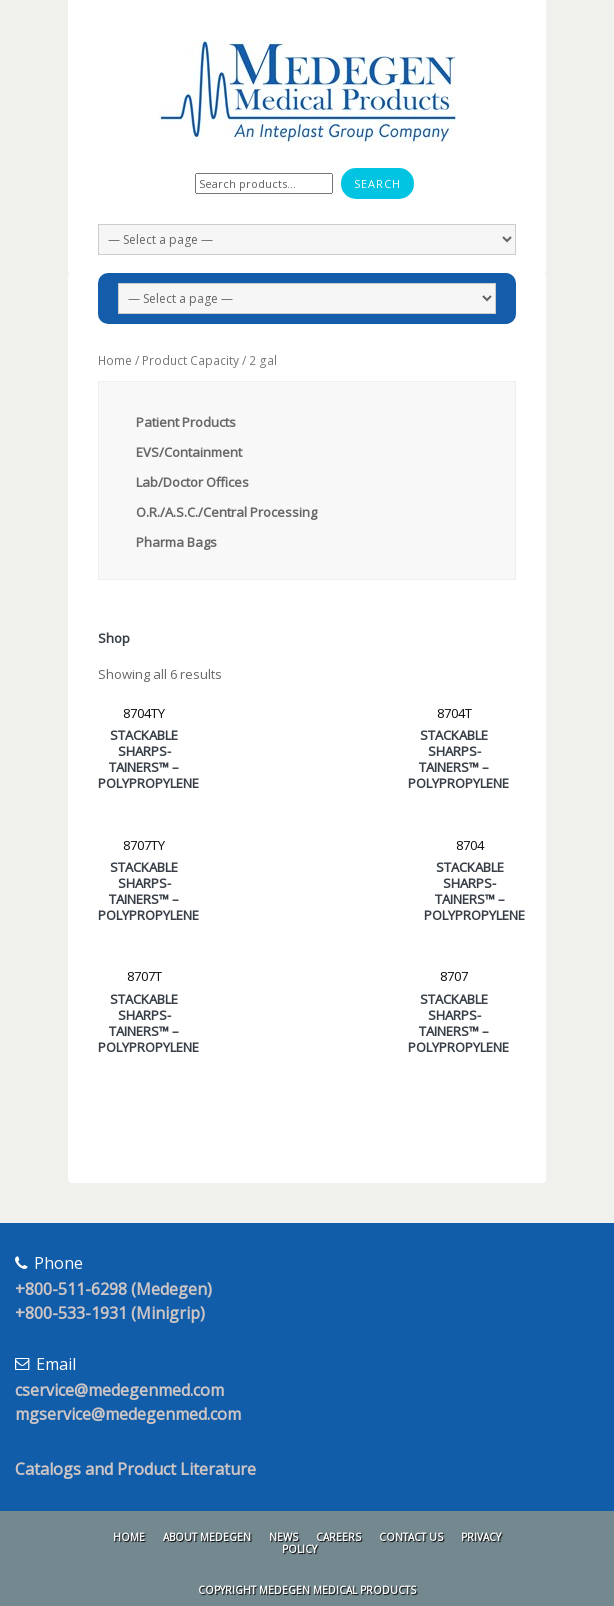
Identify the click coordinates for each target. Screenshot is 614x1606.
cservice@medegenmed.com (119, 1390)
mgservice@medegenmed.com (128, 1414)
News (283, 1537)
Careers (338, 1537)
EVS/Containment (189, 452)
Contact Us (411, 1537)
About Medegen (207, 1537)
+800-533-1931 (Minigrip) (110, 1313)
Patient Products (186, 422)
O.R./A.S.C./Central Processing (226, 512)
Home (115, 360)
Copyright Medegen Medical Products (307, 1590)
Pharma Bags (176, 542)
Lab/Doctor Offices (192, 482)
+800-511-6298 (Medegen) (113, 1289)
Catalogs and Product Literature (135, 1469)
